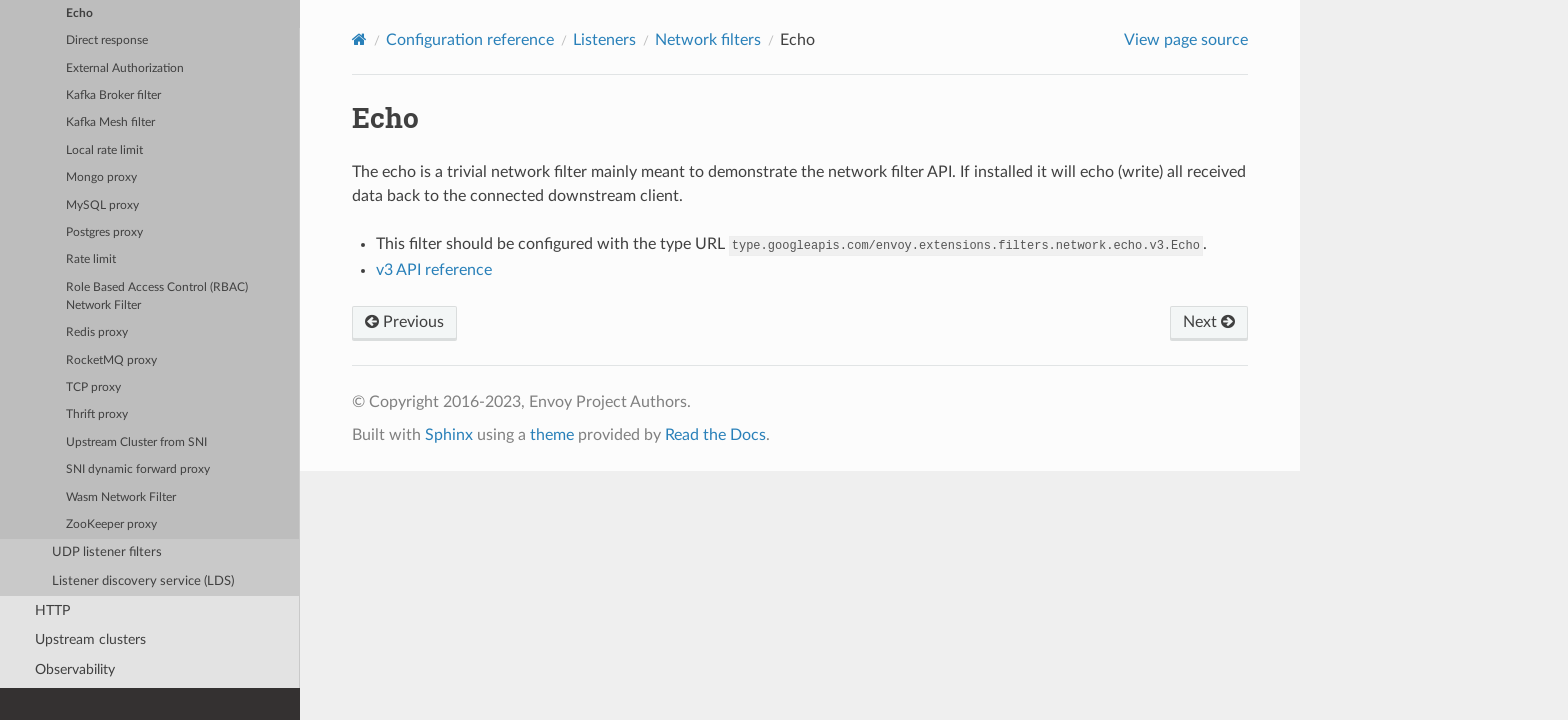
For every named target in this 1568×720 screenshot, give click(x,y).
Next (1209, 322)
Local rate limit (104, 150)
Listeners (604, 40)
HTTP (52, 610)
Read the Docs (715, 435)
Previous (404, 322)
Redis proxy (97, 332)
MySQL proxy (102, 205)
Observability (75, 669)
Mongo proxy (101, 177)
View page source (1186, 40)
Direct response (107, 40)
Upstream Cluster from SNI (136, 442)
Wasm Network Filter (121, 497)
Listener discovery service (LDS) (143, 581)
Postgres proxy (104, 232)
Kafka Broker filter (113, 95)
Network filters (708, 40)
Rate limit (91, 259)
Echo (79, 13)
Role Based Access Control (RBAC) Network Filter (157, 296)
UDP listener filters (107, 552)
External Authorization (125, 68)
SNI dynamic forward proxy (138, 469)
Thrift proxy (97, 414)
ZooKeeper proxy (111, 524)
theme (552, 435)
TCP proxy (93, 387)
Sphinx (449, 435)
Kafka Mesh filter (110, 122)
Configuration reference (470, 40)
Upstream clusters (90, 639)
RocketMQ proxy (111, 360)
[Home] (359, 39)
